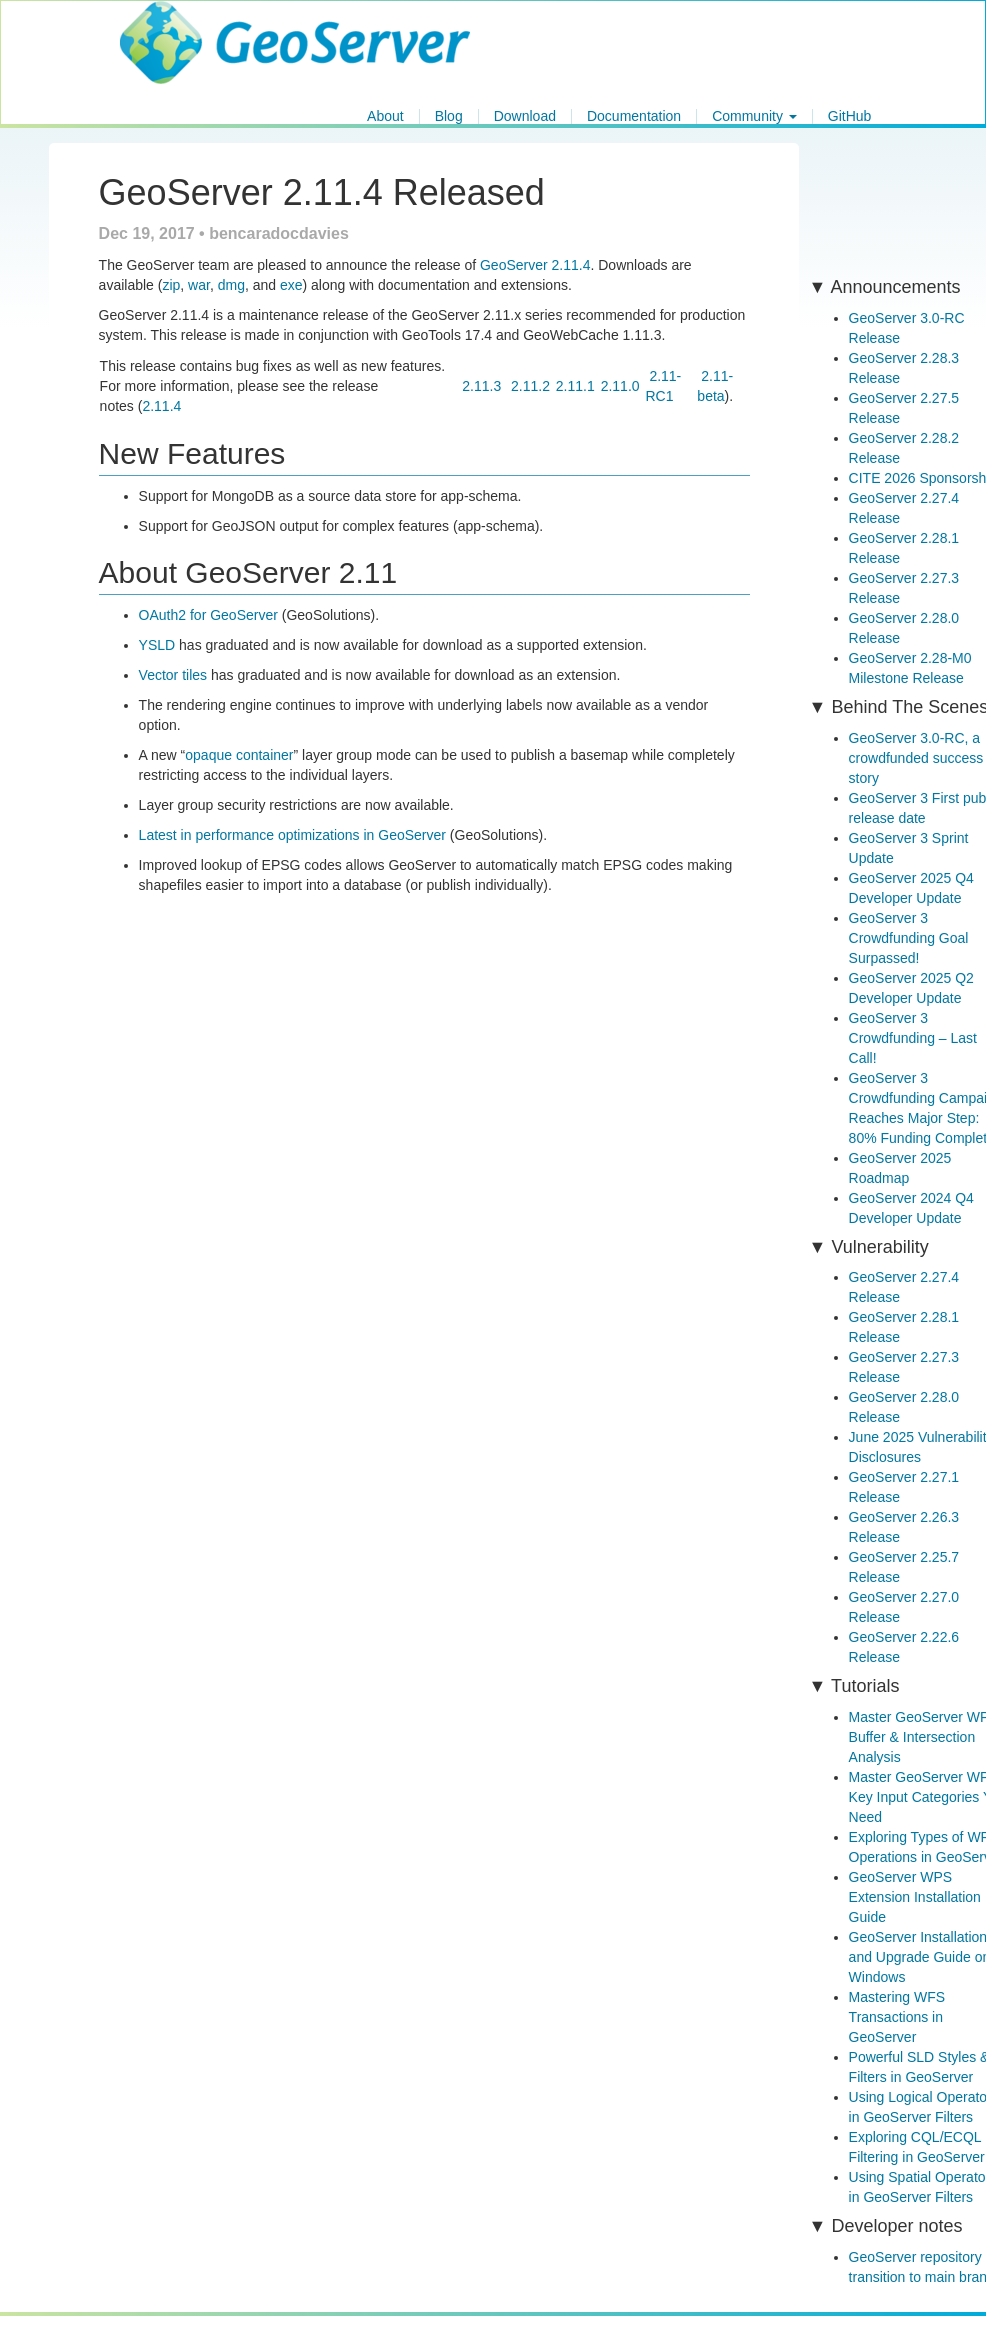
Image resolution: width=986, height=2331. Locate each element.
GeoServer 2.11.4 (535, 265)
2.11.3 (481, 386)
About (385, 116)
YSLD (157, 645)
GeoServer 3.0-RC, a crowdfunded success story (916, 758)
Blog (449, 116)
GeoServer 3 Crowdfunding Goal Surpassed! (909, 938)
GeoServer (178, 26)
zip (171, 285)
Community (754, 116)
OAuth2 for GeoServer (208, 615)
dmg (231, 285)
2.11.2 (530, 386)
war (199, 285)
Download (525, 116)
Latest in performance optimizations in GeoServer (292, 835)
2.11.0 (620, 386)
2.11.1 (575, 386)
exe (291, 285)
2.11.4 (161, 406)
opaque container (239, 755)
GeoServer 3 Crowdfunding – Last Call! (913, 1038)
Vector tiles (173, 675)
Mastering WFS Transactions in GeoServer (897, 2017)
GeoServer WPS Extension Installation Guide (915, 1897)
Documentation (634, 116)
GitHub (850, 116)
